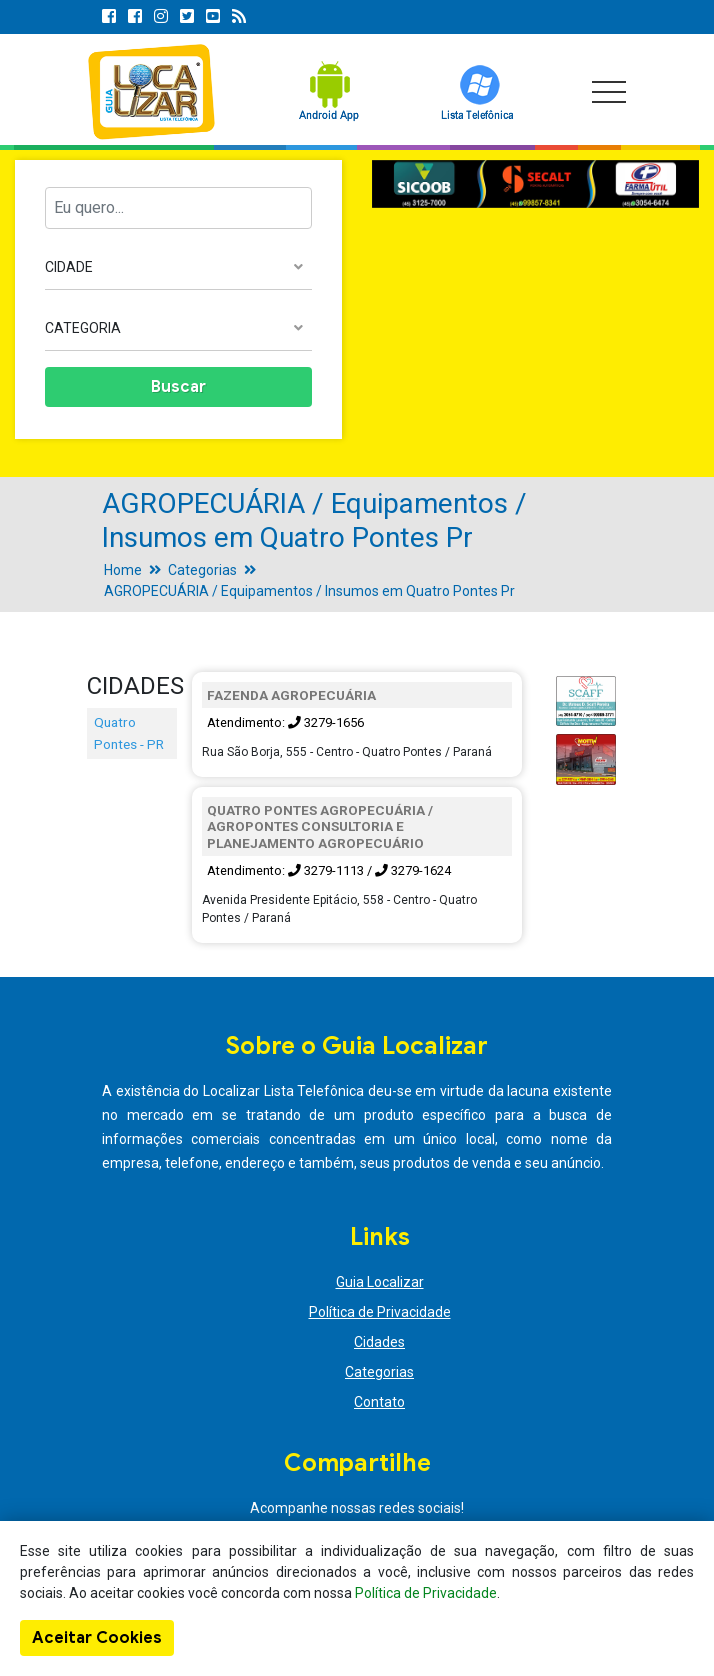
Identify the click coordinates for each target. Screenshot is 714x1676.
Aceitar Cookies (97, 1638)
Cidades (379, 1342)
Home (123, 570)
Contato (379, 1402)
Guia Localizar (380, 1282)
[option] (535, 184)
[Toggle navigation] (609, 92)
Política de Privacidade (380, 1312)
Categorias (202, 570)
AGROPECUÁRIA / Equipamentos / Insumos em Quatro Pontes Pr (309, 591)
